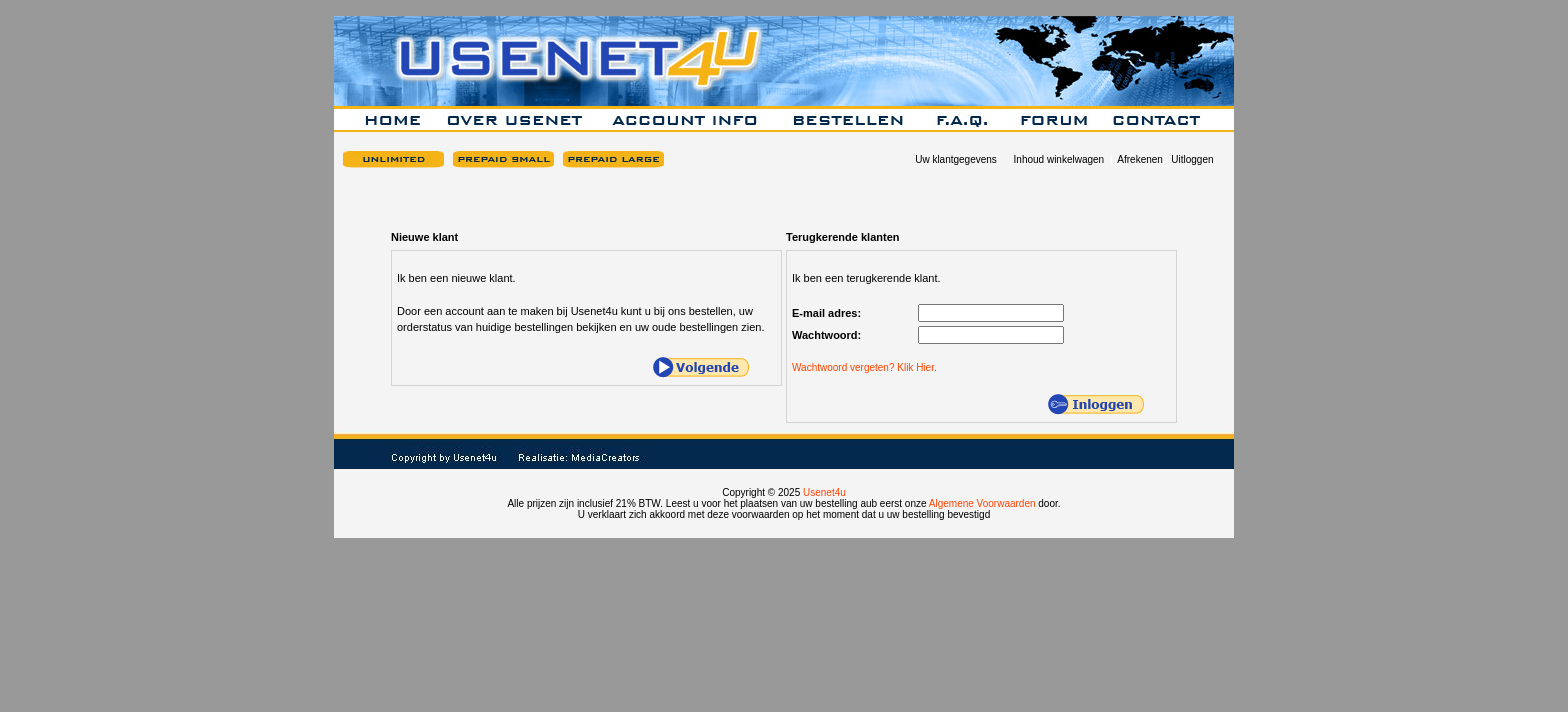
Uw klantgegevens (956, 159)
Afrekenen (1140, 159)
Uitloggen (1192, 159)
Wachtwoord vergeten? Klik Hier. (864, 367)
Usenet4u (824, 492)
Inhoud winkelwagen (1059, 159)
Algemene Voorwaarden (982, 503)
